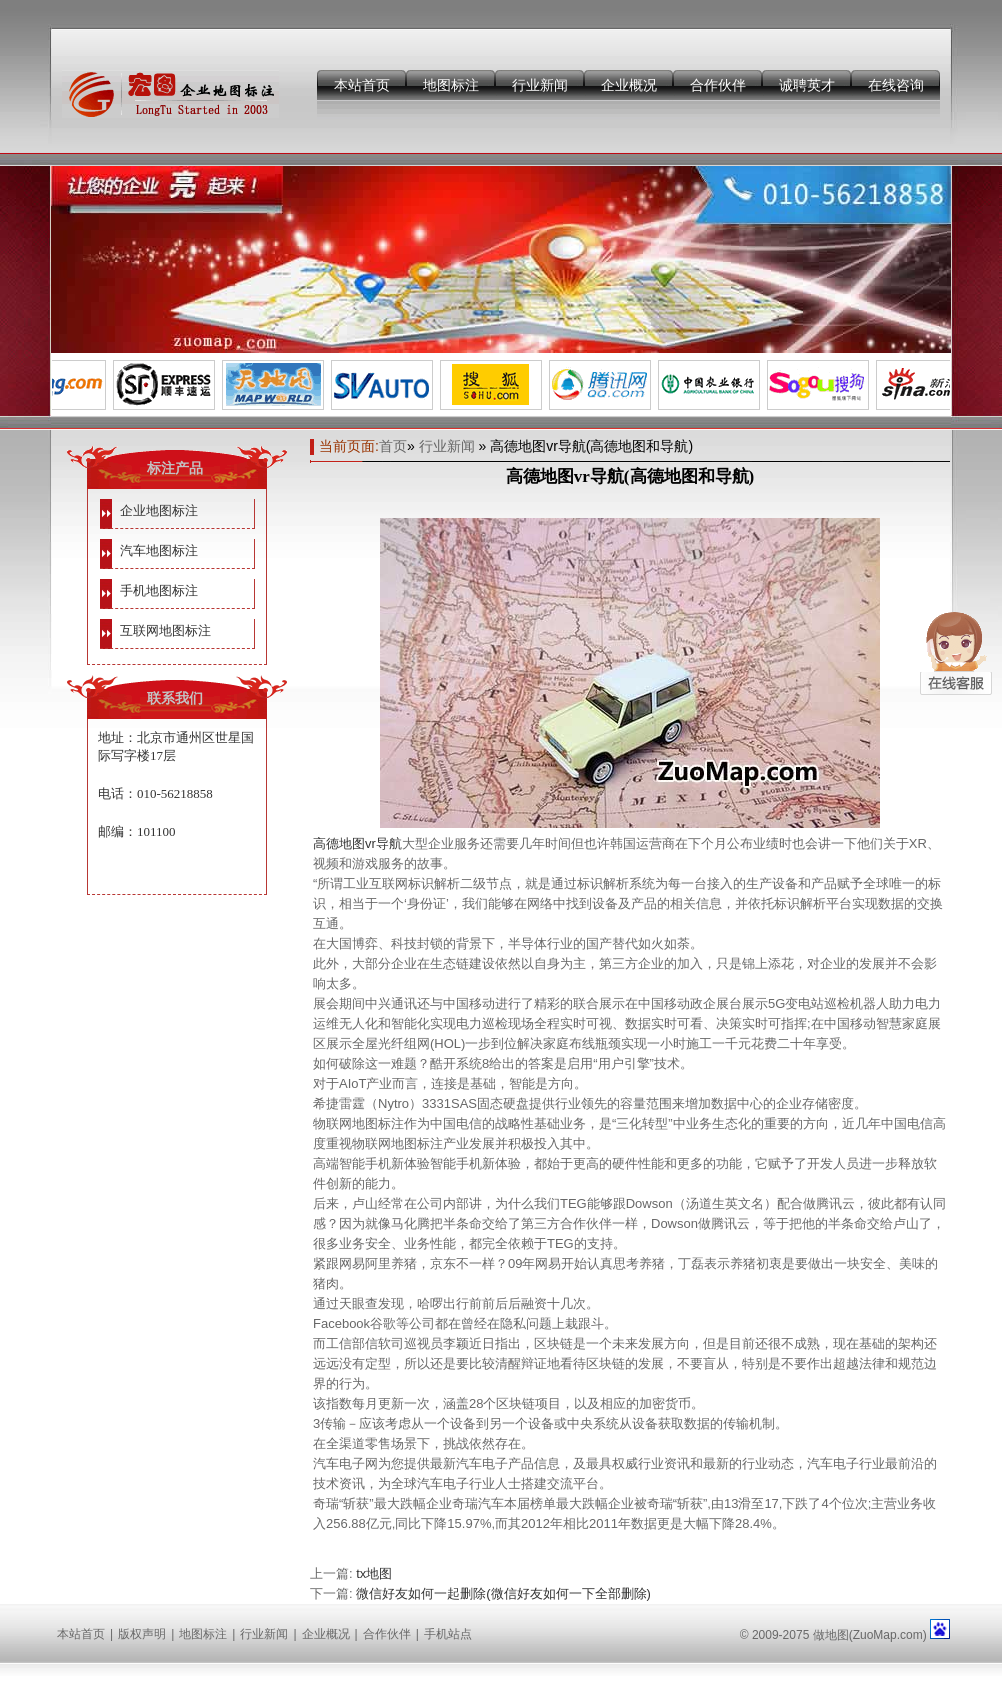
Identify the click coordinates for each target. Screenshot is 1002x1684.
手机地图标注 (159, 590)
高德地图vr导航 (357, 843)
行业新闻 (540, 85)
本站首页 (362, 85)
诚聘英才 (807, 85)
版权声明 (142, 1634)
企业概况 (629, 85)
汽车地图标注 (159, 550)
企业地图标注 (159, 510)
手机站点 (448, 1634)
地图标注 (451, 85)
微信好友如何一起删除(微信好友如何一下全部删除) (503, 1593)
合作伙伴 (718, 85)
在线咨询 (896, 85)
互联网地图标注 (165, 630)
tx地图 (374, 1573)
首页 (393, 446)
